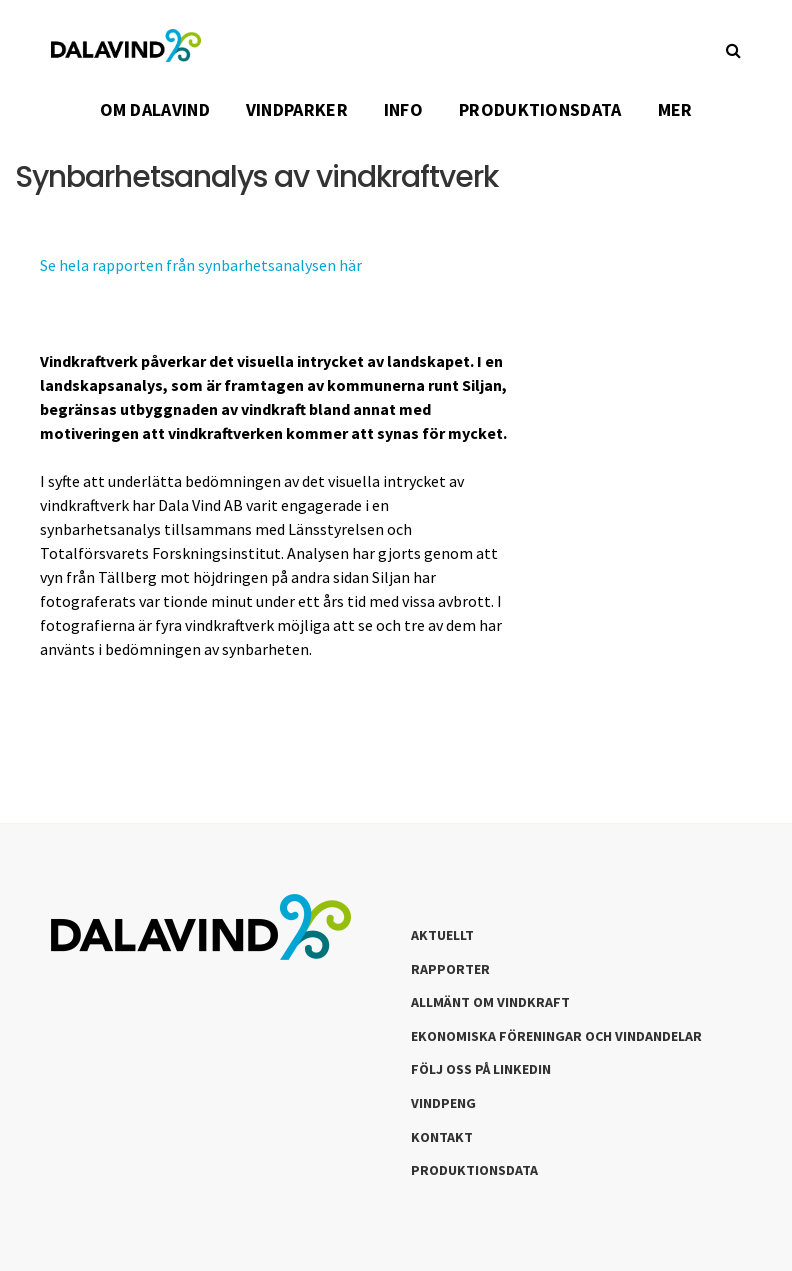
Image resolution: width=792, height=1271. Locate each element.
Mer (675, 109)
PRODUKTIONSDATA (540, 109)
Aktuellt (442, 935)
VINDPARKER (297, 109)
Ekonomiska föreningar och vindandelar (556, 1036)
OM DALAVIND (155, 109)
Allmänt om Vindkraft (490, 1002)
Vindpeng (443, 1103)
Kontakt (442, 1137)
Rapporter (450, 969)
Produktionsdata (474, 1170)
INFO (403, 109)
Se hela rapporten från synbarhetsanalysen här (201, 265)
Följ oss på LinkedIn (481, 1069)
